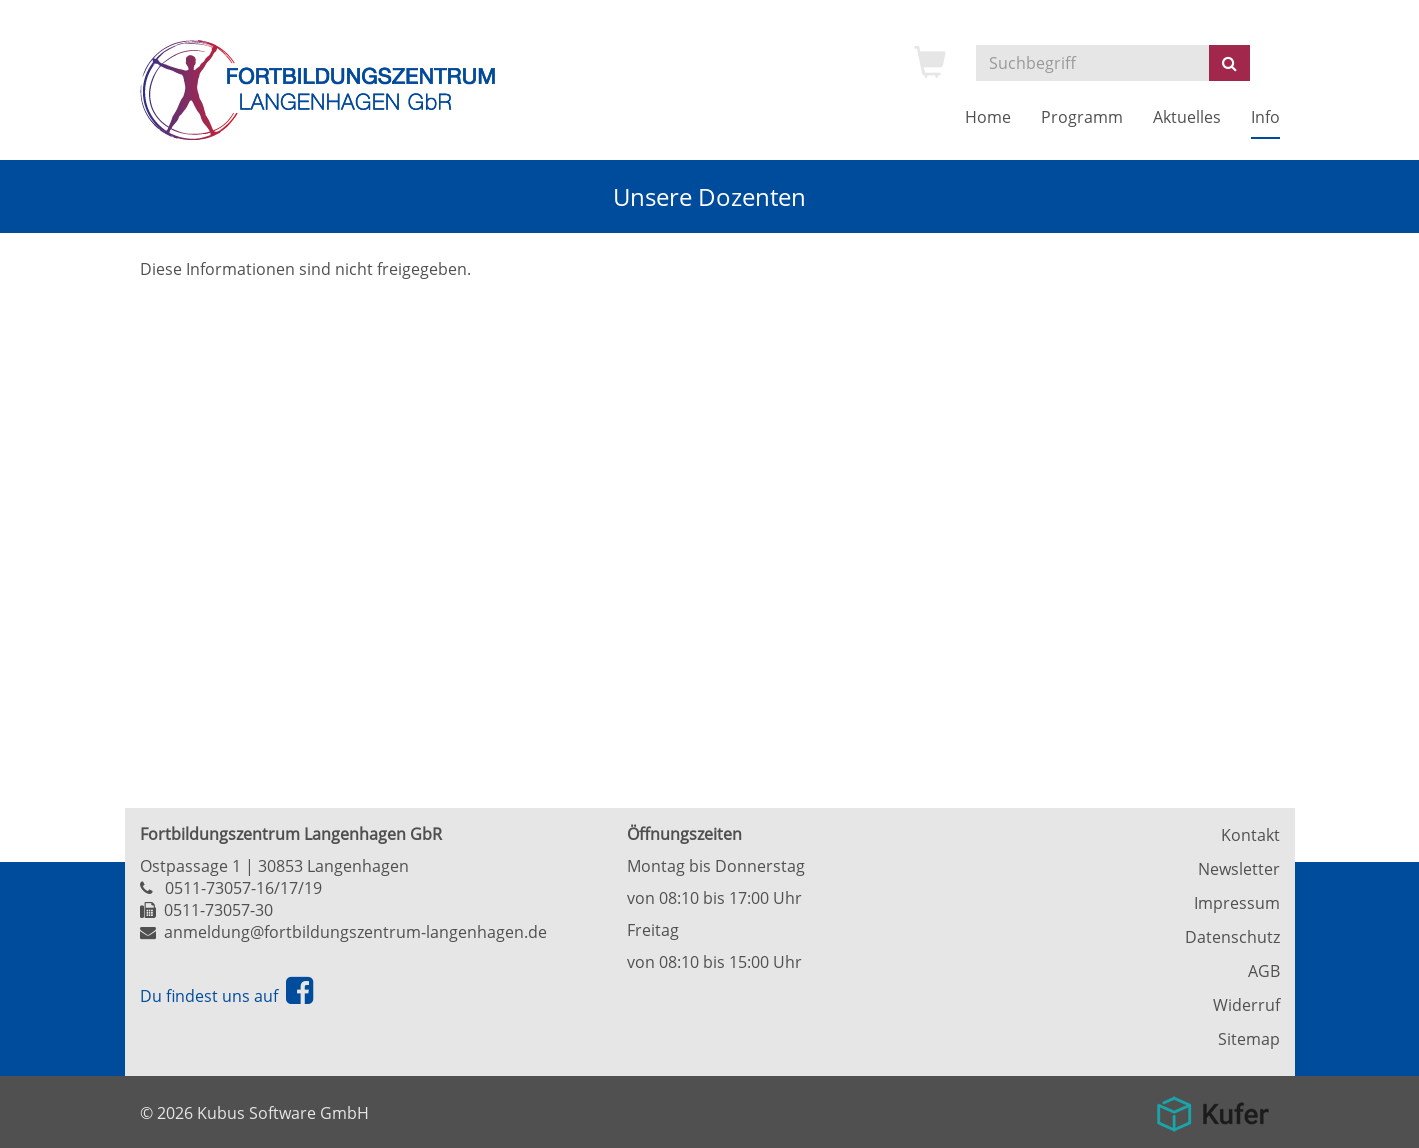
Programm (1082, 117)
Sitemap (1249, 1039)
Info (1265, 117)
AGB (1264, 971)
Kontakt (1250, 835)
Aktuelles (1187, 117)
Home (988, 117)
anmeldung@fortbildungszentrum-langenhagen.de (355, 932)
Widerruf (1246, 1005)
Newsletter (1239, 869)
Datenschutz (1232, 937)
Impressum (1237, 903)
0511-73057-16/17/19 (243, 888)
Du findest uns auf (226, 996)
